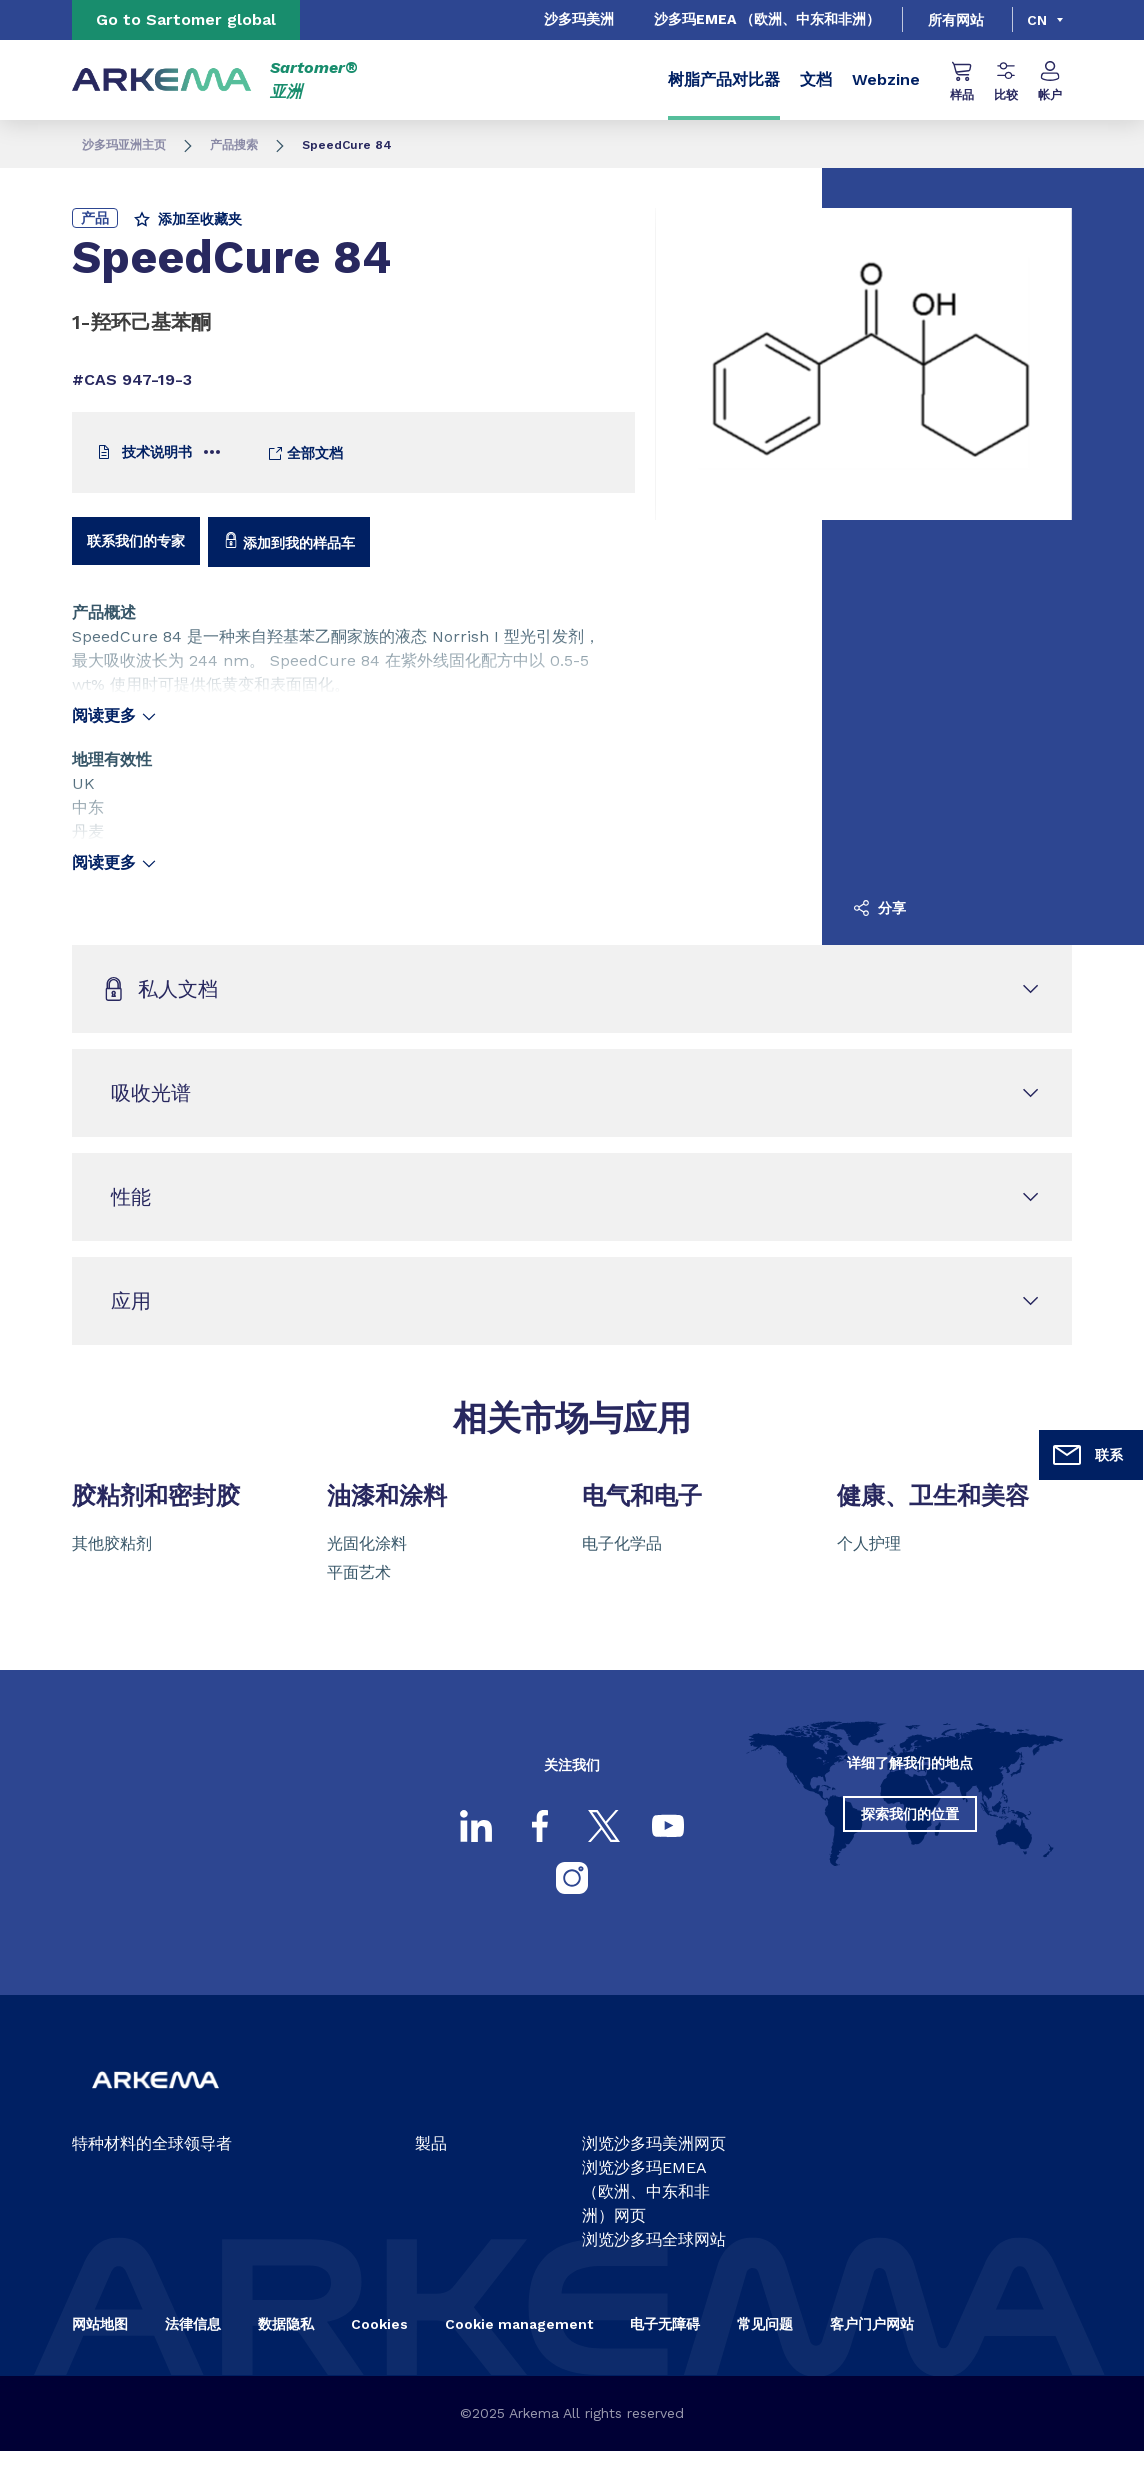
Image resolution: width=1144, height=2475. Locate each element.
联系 (1087, 1455)
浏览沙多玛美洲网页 (654, 2143)
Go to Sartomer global (186, 19)
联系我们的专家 (136, 541)
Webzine (886, 79)
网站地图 (100, 2324)
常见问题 (765, 2324)
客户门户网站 (872, 2324)
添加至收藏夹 (188, 219)
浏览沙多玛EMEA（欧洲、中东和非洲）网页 (646, 2191)
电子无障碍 (665, 2324)
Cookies (379, 2324)
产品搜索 (234, 145)
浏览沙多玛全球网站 (654, 2239)
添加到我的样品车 (289, 541)
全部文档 (305, 453)
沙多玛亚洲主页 (124, 145)
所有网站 (956, 20)
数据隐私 (286, 2324)
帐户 (1050, 81)
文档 (816, 79)
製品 (431, 2143)
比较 (1006, 81)
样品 (962, 81)
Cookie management (519, 2324)
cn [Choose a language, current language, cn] (1037, 20)
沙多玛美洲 (579, 19)
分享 (880, 908)
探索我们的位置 (910, 1814)
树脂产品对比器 (724, 79)
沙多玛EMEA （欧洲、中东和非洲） (767, 19)
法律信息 (193, 2324)
